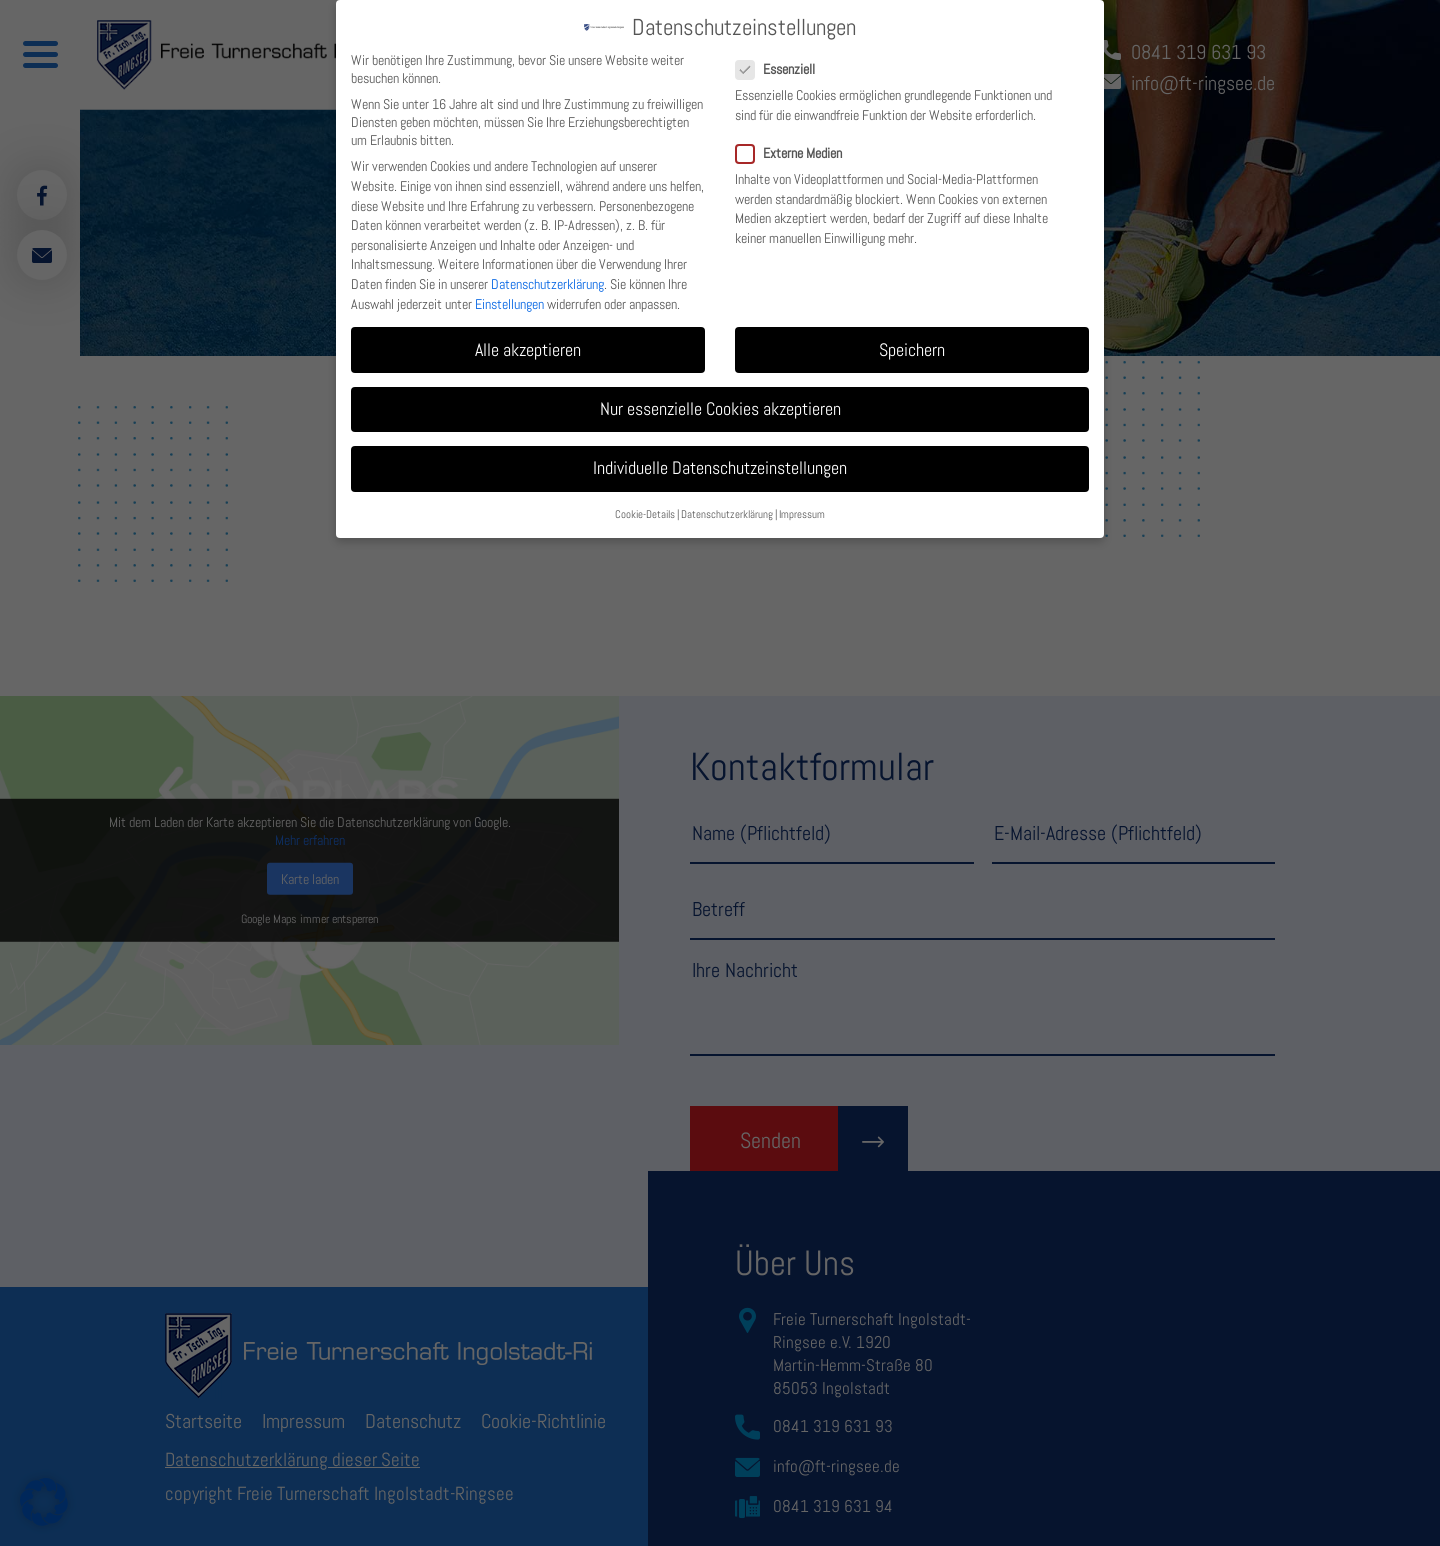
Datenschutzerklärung (547, 277)
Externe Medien (797, 146)
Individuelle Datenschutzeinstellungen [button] (720, 461)
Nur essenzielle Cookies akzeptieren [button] (720, 402)
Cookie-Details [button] (645, 507)
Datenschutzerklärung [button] (727, 507)
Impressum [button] (802, 507)
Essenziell (783, 62)
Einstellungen (509, 296)
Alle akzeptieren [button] (528, 342)
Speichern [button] (912, 342)
